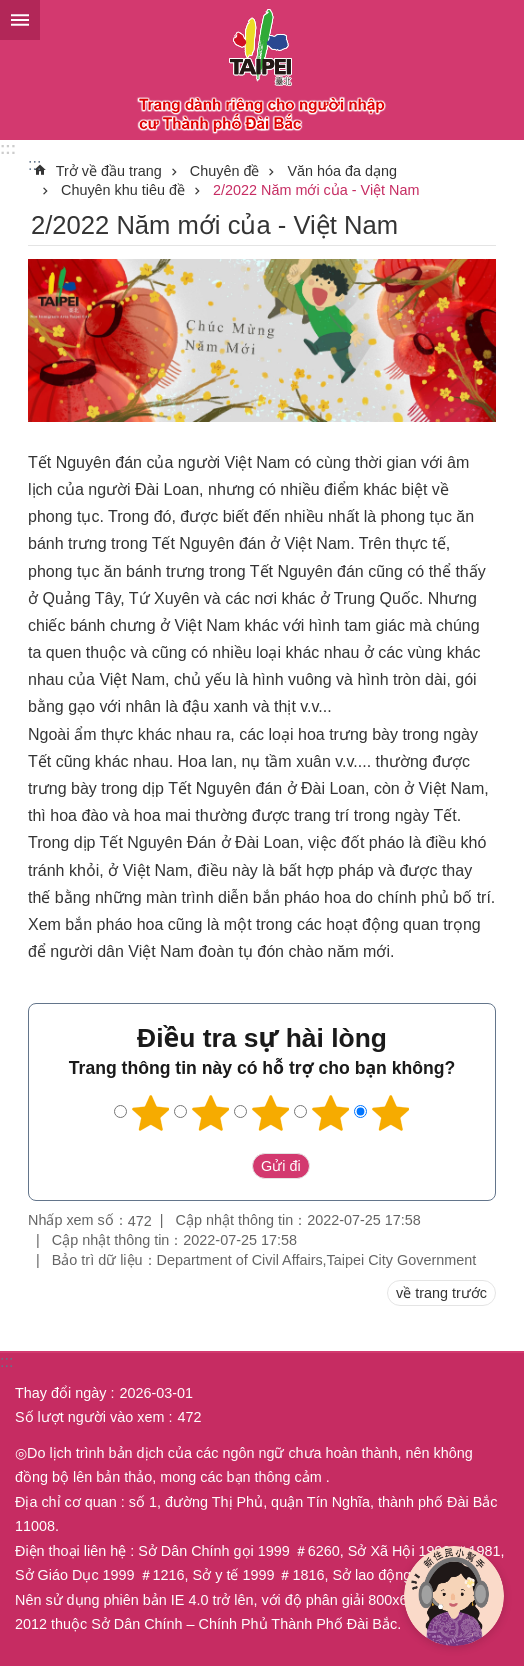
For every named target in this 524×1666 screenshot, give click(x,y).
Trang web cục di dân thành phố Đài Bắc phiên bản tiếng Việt (262, 70)
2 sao (211, 1113)
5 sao (391, 1113)
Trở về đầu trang (109, 171)
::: (8, 148)
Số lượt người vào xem (89, 1417)
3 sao (271, 1113)
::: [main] (34, 164)
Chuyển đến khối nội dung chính (10, 10)
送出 (233, 1166)
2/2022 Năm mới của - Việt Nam (316, 190)
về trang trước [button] (441, 1293)
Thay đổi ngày (60, 1393)
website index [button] (20, 20)
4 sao (331, 1113)
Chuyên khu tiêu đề (123, 190)
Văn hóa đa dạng (342, 171)
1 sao (151, 1113)
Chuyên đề (225, 171)
